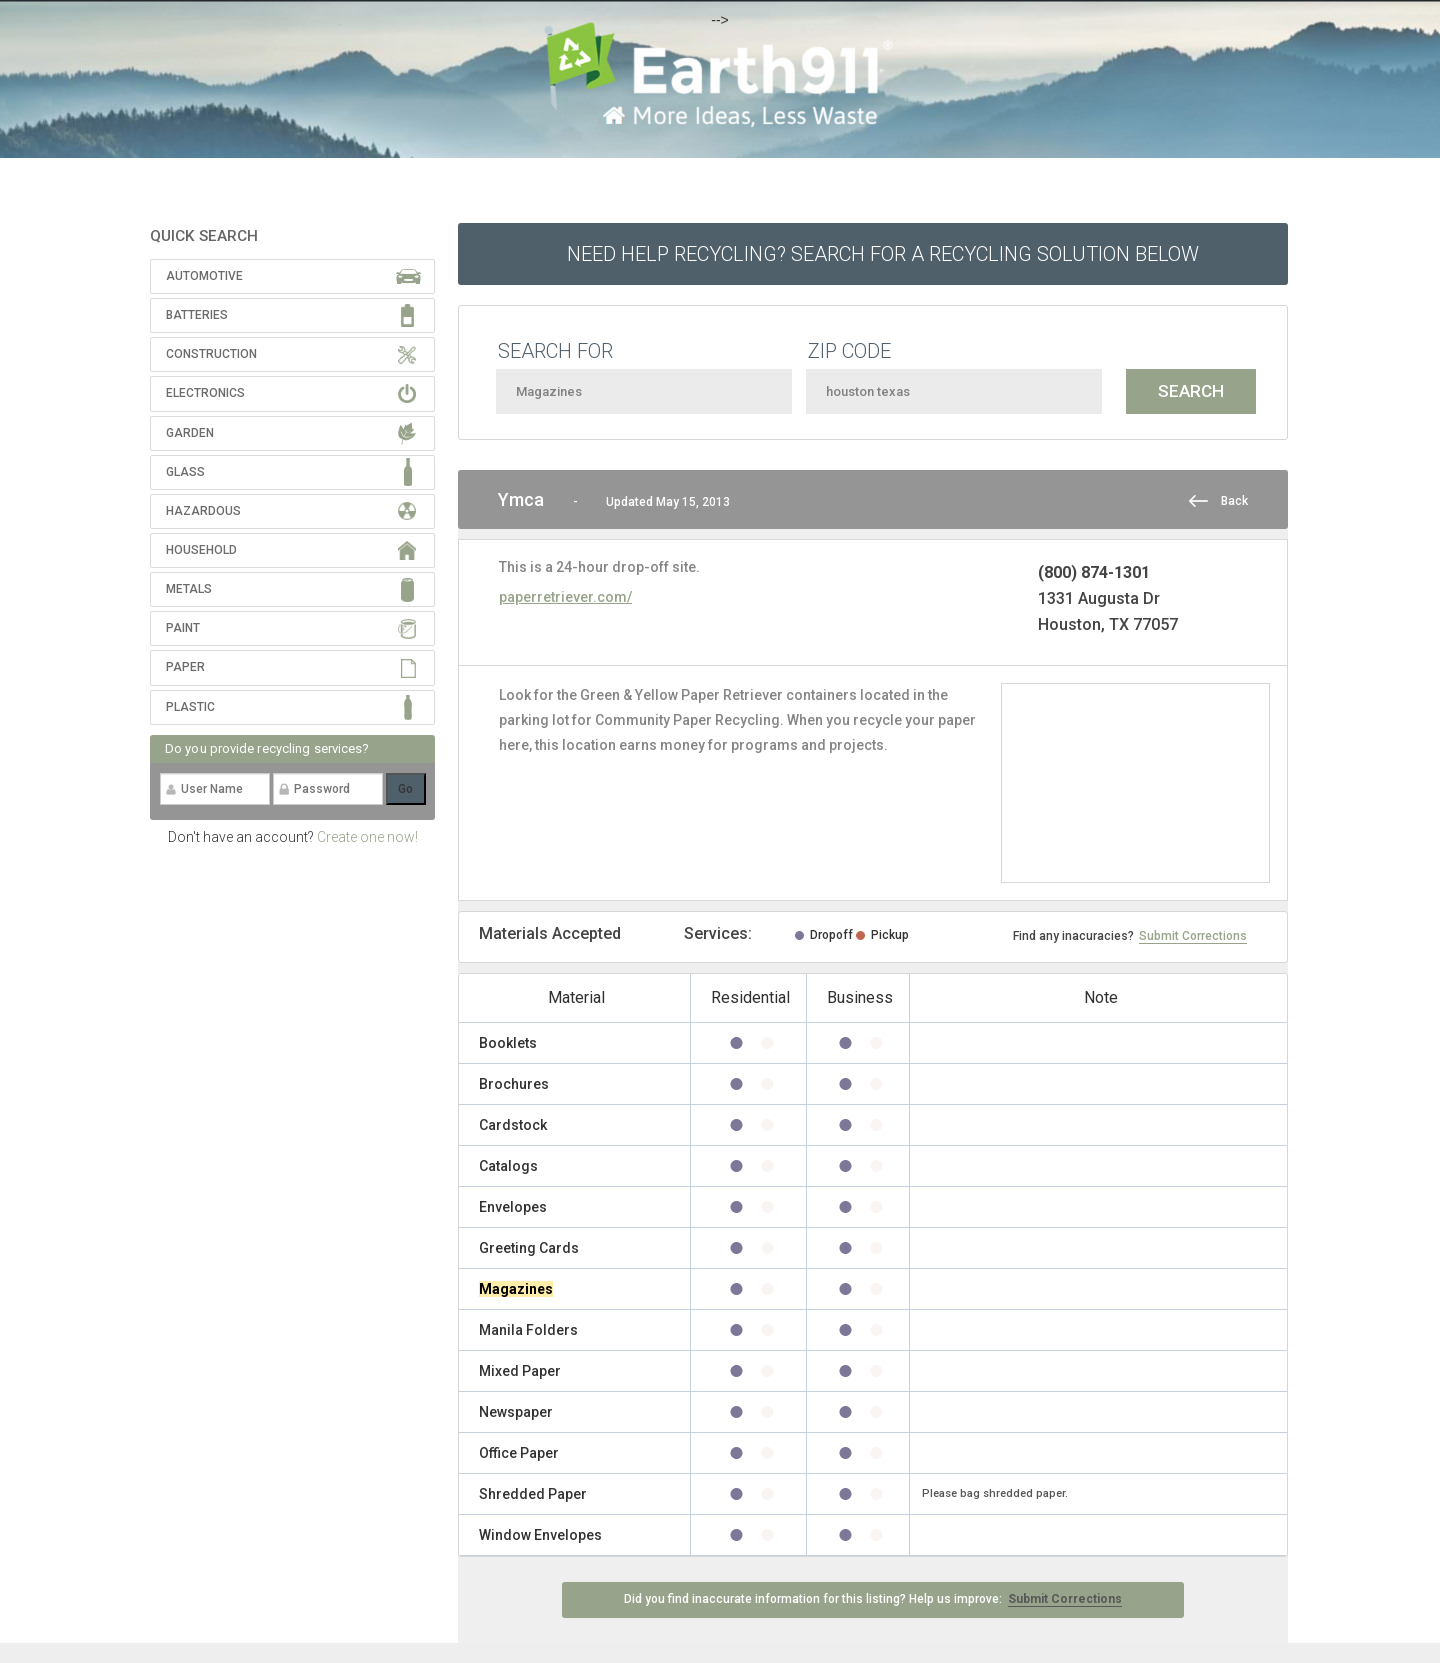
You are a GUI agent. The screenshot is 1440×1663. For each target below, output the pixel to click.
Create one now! (367, 837)
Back (1234, 501)
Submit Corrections (1193, 936)
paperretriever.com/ (565, 597)
